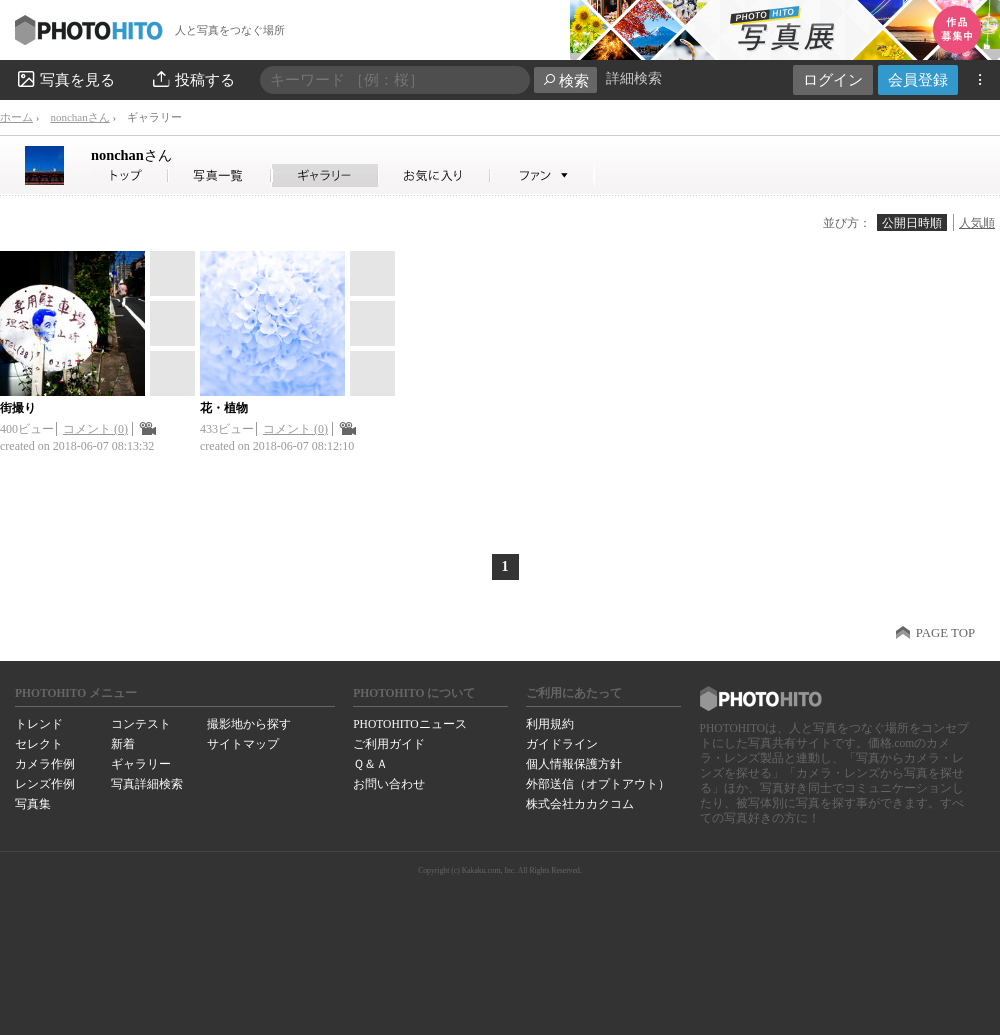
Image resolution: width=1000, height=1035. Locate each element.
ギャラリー (141, 764)
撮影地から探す (249, 724)
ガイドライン (562, 744)
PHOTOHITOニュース (409, 724)
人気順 (977, 223)
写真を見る (65, 79)
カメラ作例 (45, 764)
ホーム (16, 117)
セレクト (39, 744)
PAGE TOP (945, 633)
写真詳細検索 (147, 784)
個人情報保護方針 (574, 764)
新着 (123, 744)
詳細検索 (634, 78)
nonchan (131, 155)
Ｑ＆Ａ (370, 764)
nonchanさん (79, 117)
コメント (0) (95, 429)
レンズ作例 (45, 784)
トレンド (39, 724)
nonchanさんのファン (542, 175)
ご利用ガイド (389, 744)
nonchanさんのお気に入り (434, 175)
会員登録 (918, 79)
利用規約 (550, 724)
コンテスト (141, 724)
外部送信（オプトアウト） (598, 784)
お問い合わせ (389, 784)
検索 (565, 80)
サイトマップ (243, 744)
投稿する (192, 79)
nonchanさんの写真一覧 (220, 175)
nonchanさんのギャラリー (325, 175)
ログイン (833, 79)
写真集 (33, 804)
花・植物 (224, 408)
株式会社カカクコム (580, 804)
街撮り (18, 408)
